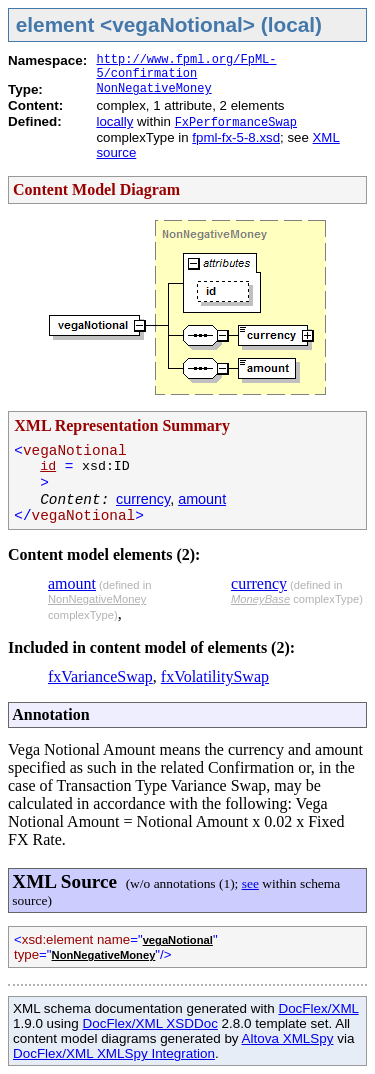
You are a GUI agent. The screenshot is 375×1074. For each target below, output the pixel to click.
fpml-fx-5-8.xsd (236, 137)
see (250, 883)
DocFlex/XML (318, 1008)
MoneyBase (260, 599)
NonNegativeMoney (153, 89)
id (48, 466)
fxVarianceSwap (100, 676)
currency (143, 499)
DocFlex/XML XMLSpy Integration (114, 1053)
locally (114, 121)
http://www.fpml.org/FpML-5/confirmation (186, 67)
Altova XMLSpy (288, 1038)
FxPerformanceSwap (236, 123)
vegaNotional (178, 940)
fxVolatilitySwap (215, 676)
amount (202, 499)
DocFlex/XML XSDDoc (149, 1023)
